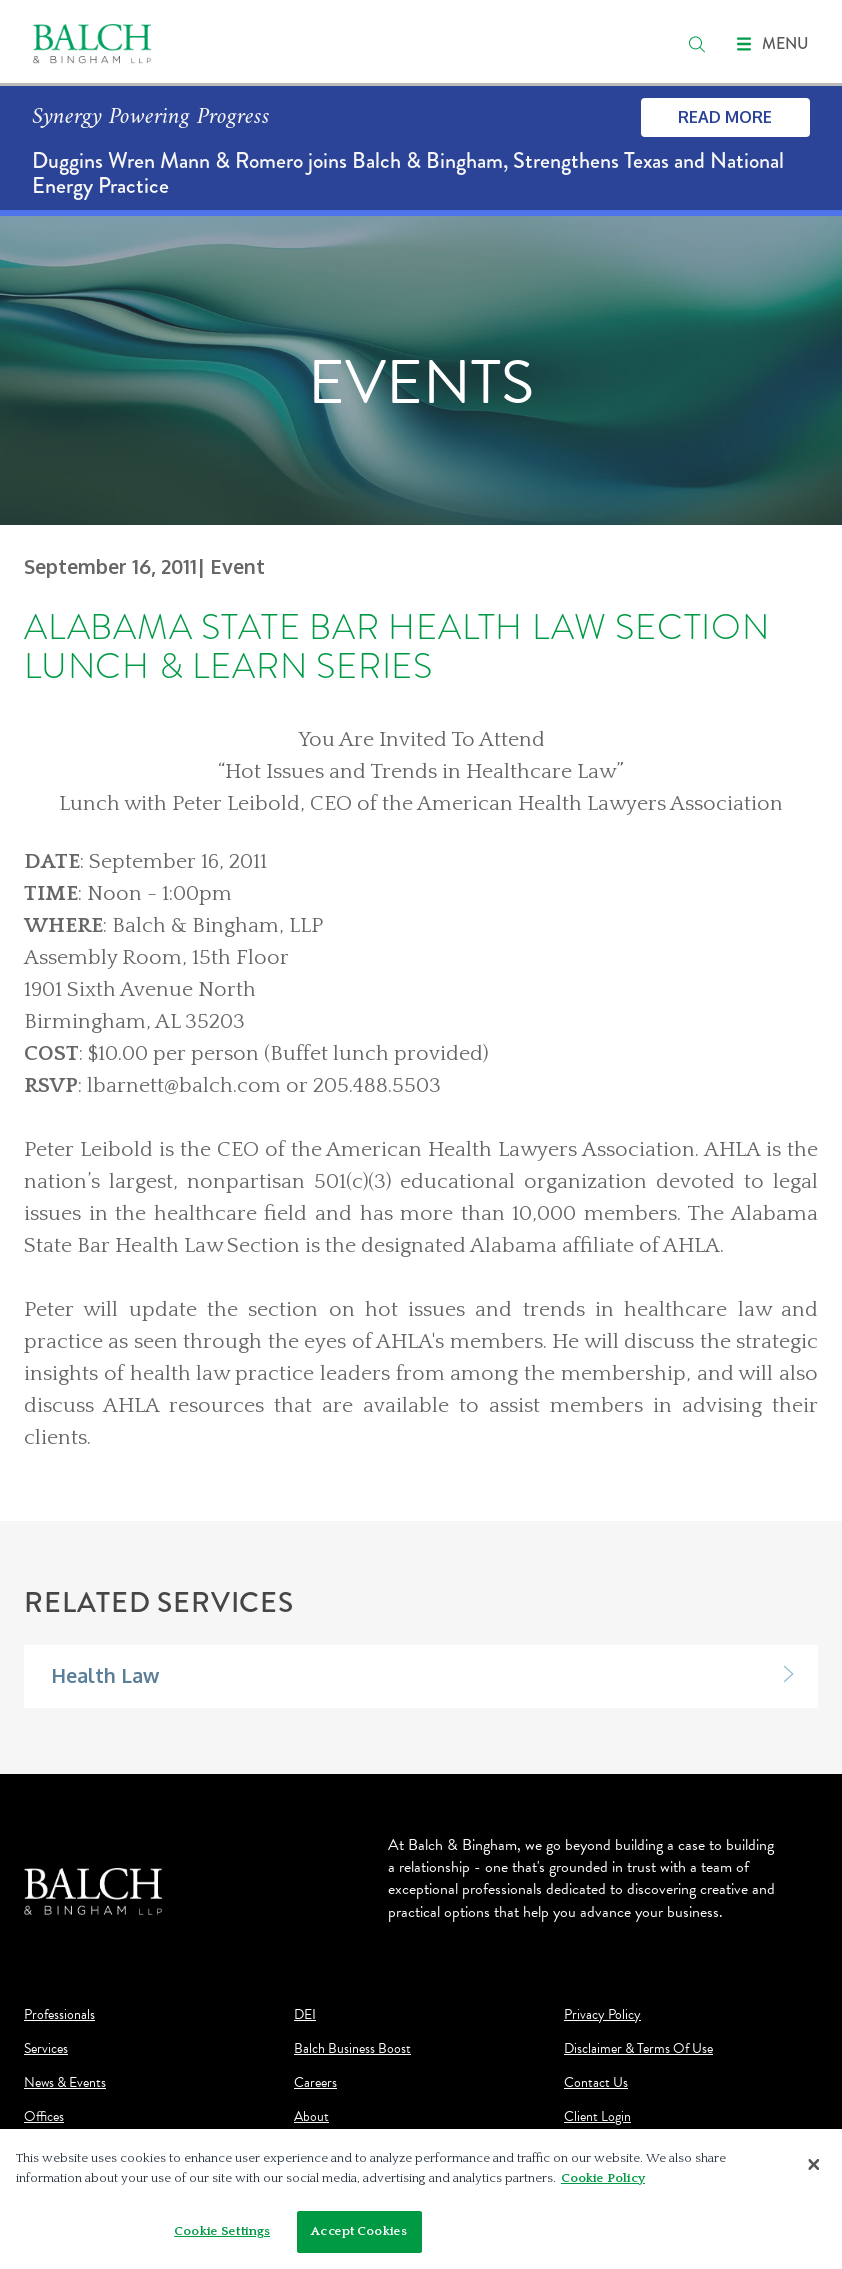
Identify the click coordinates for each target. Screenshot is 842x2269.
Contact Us (596, 2083)
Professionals (59, 2015)
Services (46, 2049)
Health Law (105, 1675)
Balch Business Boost (352, 2049)
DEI (305, 2015)
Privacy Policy (602, 2015)
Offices (44, 2117)
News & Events (65, 2083)
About (311, 2117)
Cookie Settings (222, 2237)
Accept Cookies (359, 2237)
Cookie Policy (603, 2183)
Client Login (597, 2117)
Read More (725, 117)
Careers (315, 2083)
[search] (697, 44)
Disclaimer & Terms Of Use (638, 2049)
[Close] (814, 2170)
